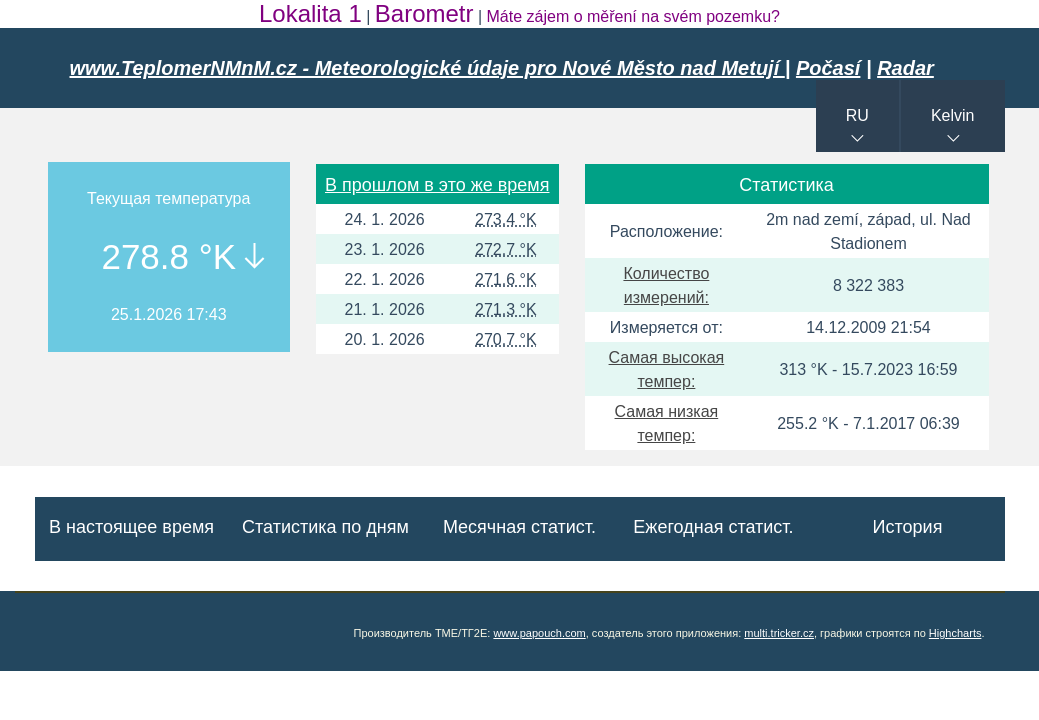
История (908, 527)
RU (857, 115)
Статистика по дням (325, 527)
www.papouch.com (539, 633)
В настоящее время (131, 527)
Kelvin (953, 115)
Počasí (828, 68)
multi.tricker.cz (779, 633)
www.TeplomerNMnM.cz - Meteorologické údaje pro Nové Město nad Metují (427, 68)
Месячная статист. (519, 527)
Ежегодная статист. (713, 527)
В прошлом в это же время (437, 185)
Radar (905, 68)
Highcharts (955, 633)
